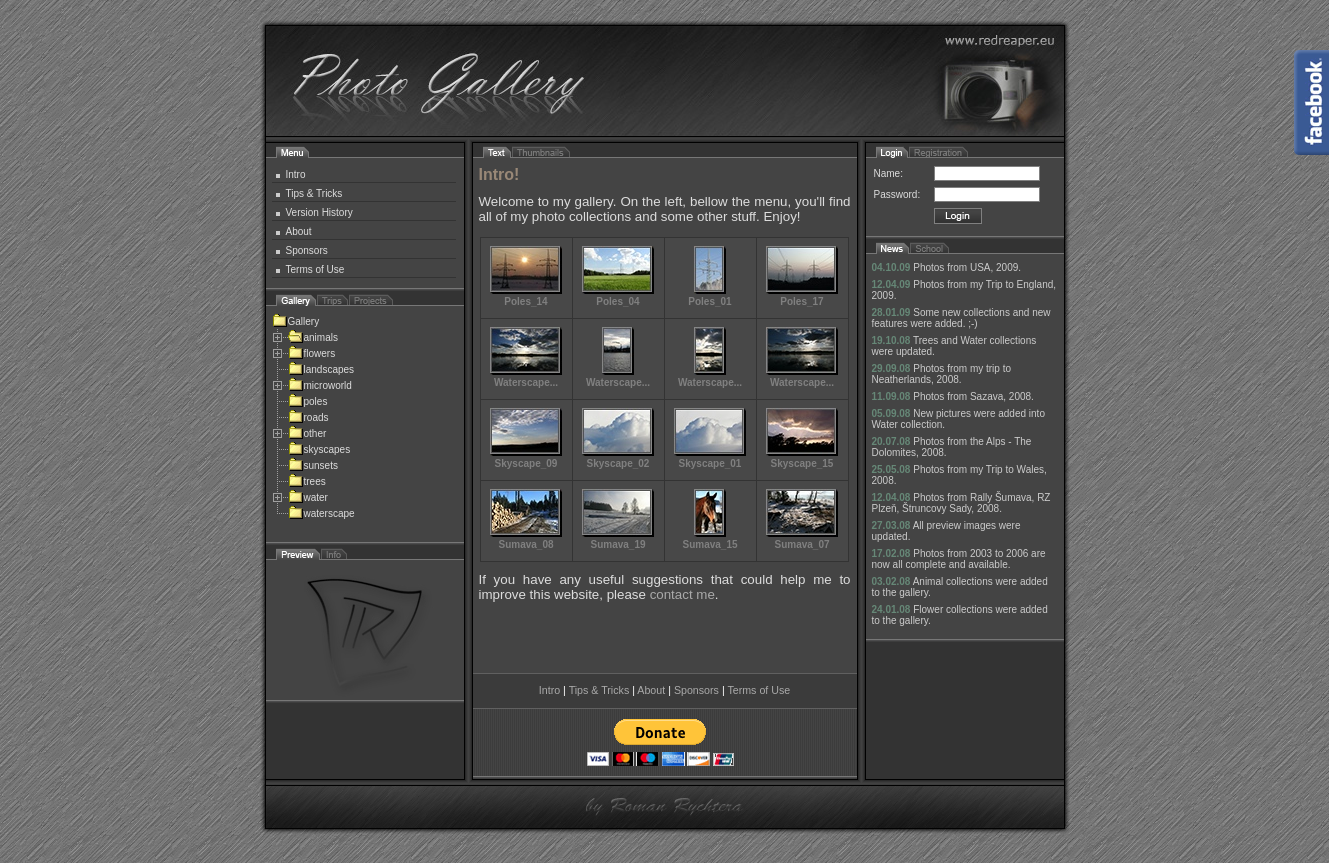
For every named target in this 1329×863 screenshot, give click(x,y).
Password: (897, 194)
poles (308, 401)
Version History (319, 212)
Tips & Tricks (314, 193)
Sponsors (307, 250)
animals (313, 337)
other (307, 433)
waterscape (321, 513)
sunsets (313, 465)
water (308, 497)
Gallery (296, 321)
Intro (296, 174)
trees (307, 481)
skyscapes (319, 449)
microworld (320, 385)
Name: (888, 173)
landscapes (321, 369)
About (299, 231)
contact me (682, 594)
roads (308, 417)
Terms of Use (315, 269)
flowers (312, 353)
